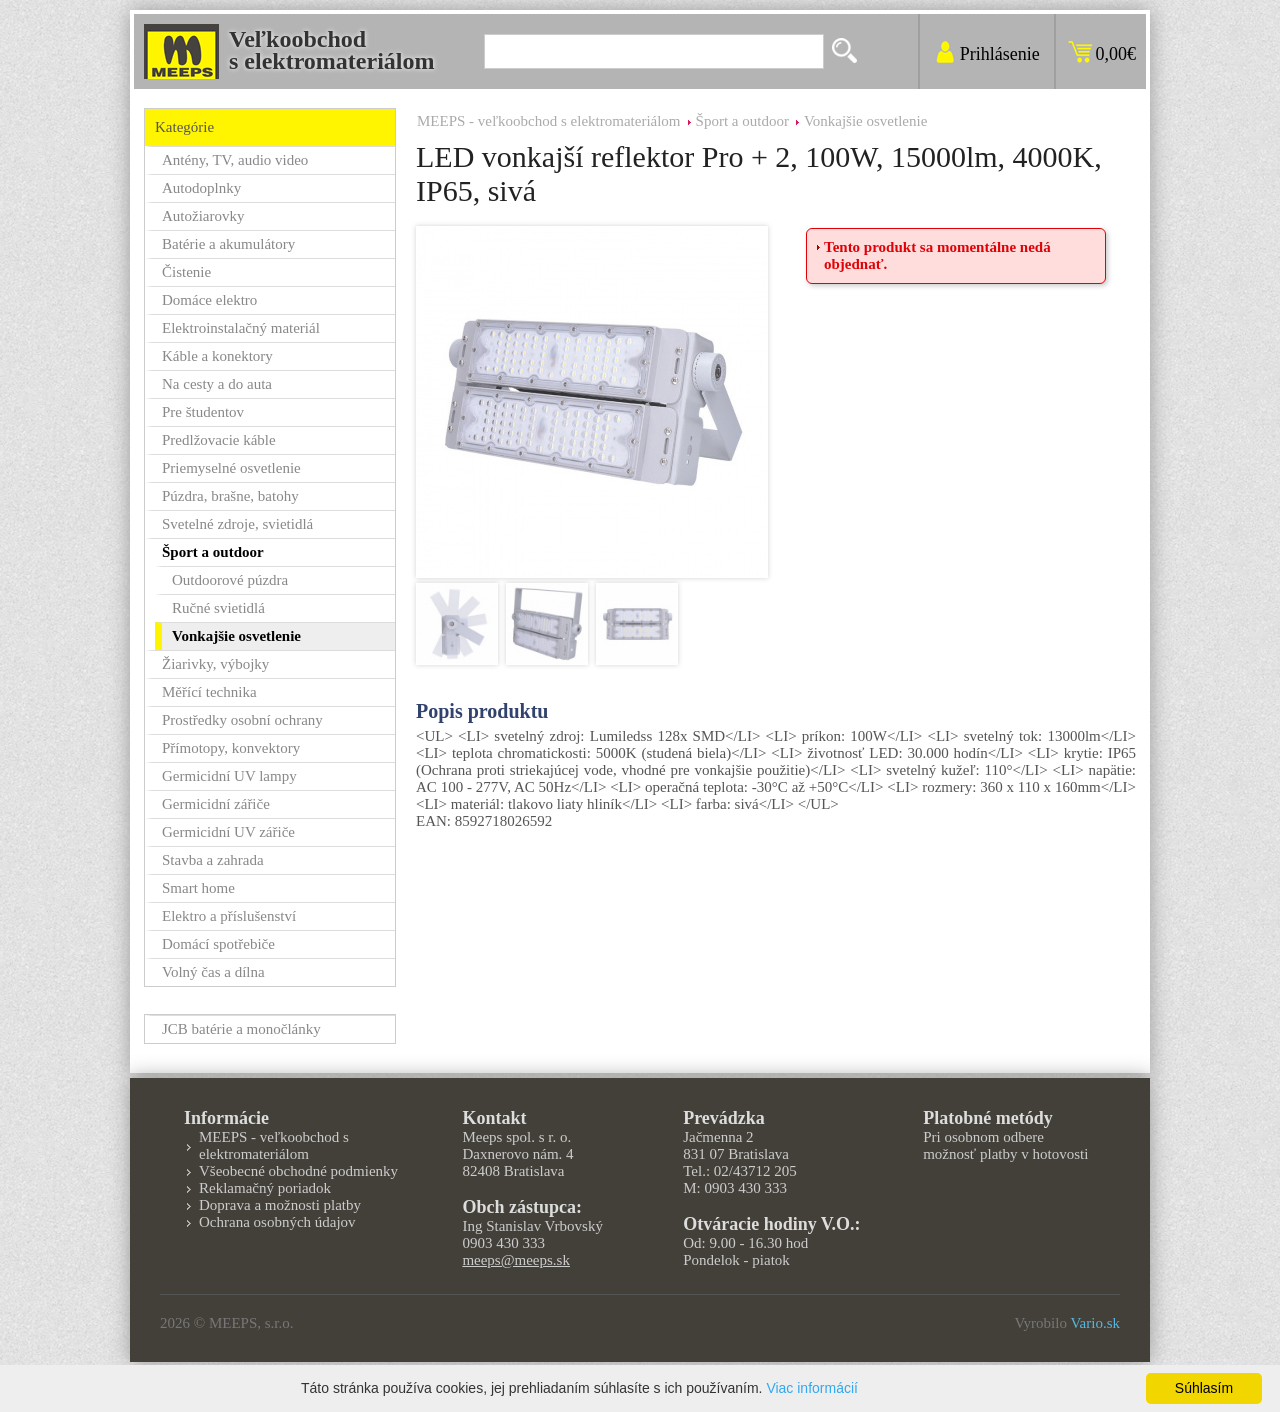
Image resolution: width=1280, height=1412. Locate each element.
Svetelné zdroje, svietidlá (237, 524)
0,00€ (1116, 54)
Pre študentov (203, 412)
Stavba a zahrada (213, 860)
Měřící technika (209, 692)
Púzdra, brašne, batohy (230, 496)
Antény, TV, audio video (235, 160)
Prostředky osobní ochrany (242, 720)
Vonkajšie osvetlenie (865, 121)
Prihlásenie (1000, 54)
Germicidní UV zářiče (228, 832)
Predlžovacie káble (219, 440)
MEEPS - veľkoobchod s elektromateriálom (549, 121)
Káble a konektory (217, 356)
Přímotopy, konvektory (231, 748)
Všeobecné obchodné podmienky (298, 1171)
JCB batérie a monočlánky (241, 1029)
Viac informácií (812, 1388)
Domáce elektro (209, 300)
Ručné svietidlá (218, 608)
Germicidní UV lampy (229, 776)
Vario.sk (1095, 1323)
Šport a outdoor (742, 121)
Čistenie (186, 272)
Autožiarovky (203, 216)
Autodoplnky (201, 188)
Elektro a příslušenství (229, 916)
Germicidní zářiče (216, 804)
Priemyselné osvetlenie (231, 468)
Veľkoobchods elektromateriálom (332, 50)
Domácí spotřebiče (218, 944)
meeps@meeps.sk (516, 1260)
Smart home (198, 888)
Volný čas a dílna (213, 972)
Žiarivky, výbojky (215, 664)
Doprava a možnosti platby (280, 1205)
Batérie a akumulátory (228, 244)
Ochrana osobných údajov (277, 1222)
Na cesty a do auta (217, 384)
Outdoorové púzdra (230, 580)
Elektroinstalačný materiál (241, 328)
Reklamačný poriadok (265, 1188)
